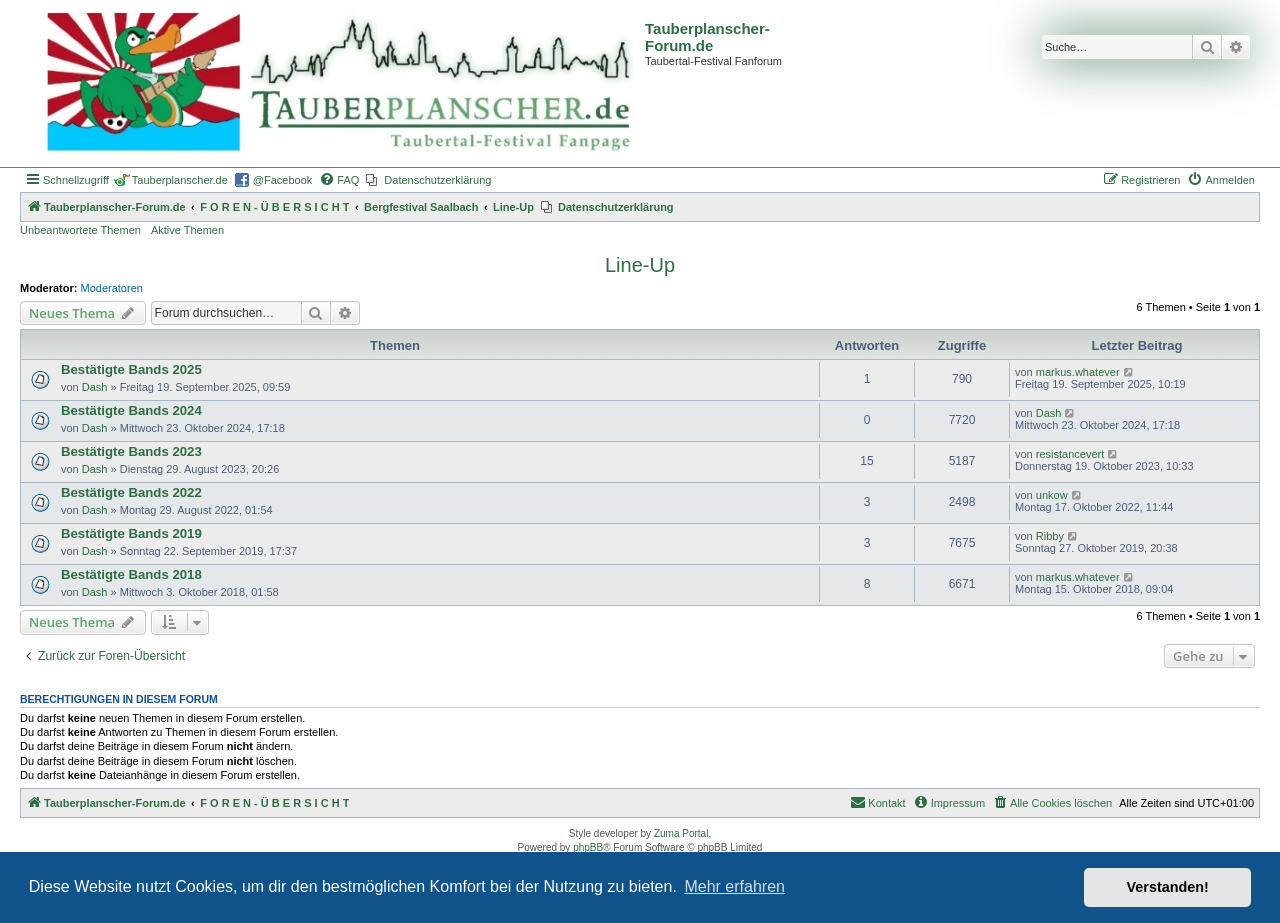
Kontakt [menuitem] (877, 802)
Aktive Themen (187, 230)
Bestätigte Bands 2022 (131, 492)
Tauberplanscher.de (180, 180)
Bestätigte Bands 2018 (131, 574)
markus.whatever (1078, 372)
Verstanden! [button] (1168, 887)
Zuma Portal (681, 833)
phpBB (588, 847)
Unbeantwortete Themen (80, 230)
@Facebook (282, 180)
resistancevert (1070, 454)
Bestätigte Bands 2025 (131, 369)
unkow (1052, 495)
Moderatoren (112, 288)
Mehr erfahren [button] (734, 886)
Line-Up (640, 265)
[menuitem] (339, 180)
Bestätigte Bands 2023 (131, 451)
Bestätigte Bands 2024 (131, 410)
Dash (95, 387)
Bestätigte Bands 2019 (131, 533)
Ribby (1050, 536)
